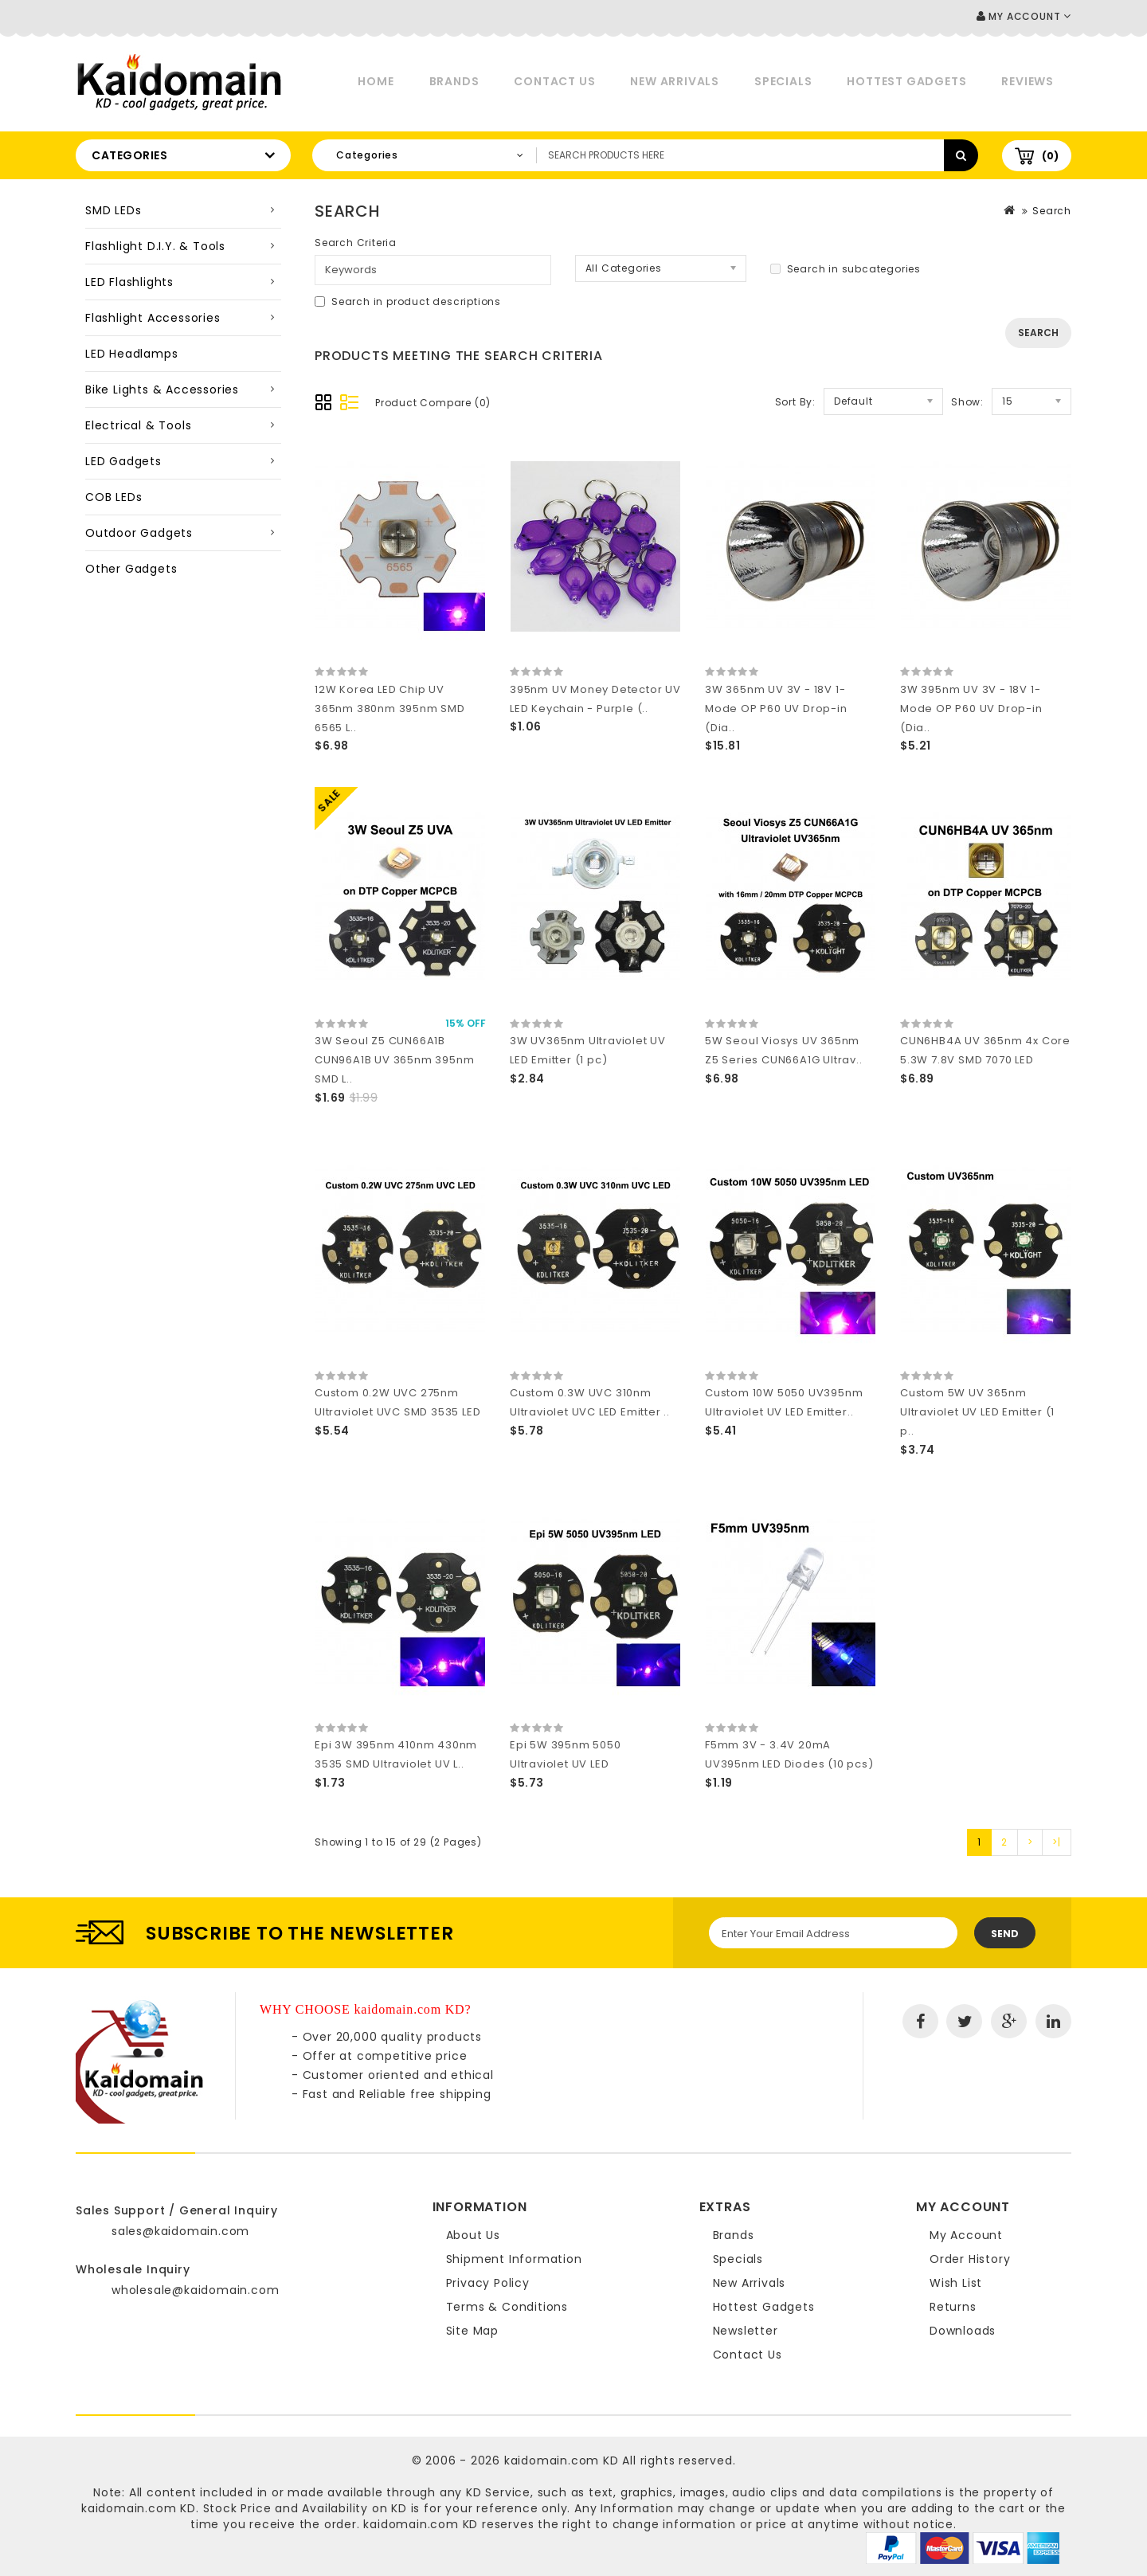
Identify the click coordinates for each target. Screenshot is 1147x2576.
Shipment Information (514, 2259)
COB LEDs (113, 497)
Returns (953, 2307)
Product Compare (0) (433, 402)
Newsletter (745, 2331)
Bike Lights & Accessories (162, 389)
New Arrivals (674, 81)
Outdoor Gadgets (139, 533)
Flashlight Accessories (153, 318)
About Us (473, 2235)
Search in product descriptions (408, 301)
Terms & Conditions (507, 2307)
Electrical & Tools (138, 425)
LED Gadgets (123, 461)
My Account (966, 2235)
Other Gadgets (131, 569)
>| (1056, 1842)
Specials (783, 81)
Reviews (1027, 81)
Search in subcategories (845, 269)
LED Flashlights (129, 282)
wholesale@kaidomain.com (195, 2290)
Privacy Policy (488, 2283)
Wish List (956, 2283)
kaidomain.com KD (561, 2460)
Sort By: (795, 402)
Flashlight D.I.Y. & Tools (155, 246)
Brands (454, 81)
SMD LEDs (113, 210)
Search (1051, 210)
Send (1005, 1933)
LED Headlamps (131, 354)
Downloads (963, 2331)
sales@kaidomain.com (180, 2231)
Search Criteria (356, 242)
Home (375, 81)
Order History (970, 2259)
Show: (967, 402)
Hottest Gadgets (906, 81)
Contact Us (554, 81)
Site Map (472, 2331)
